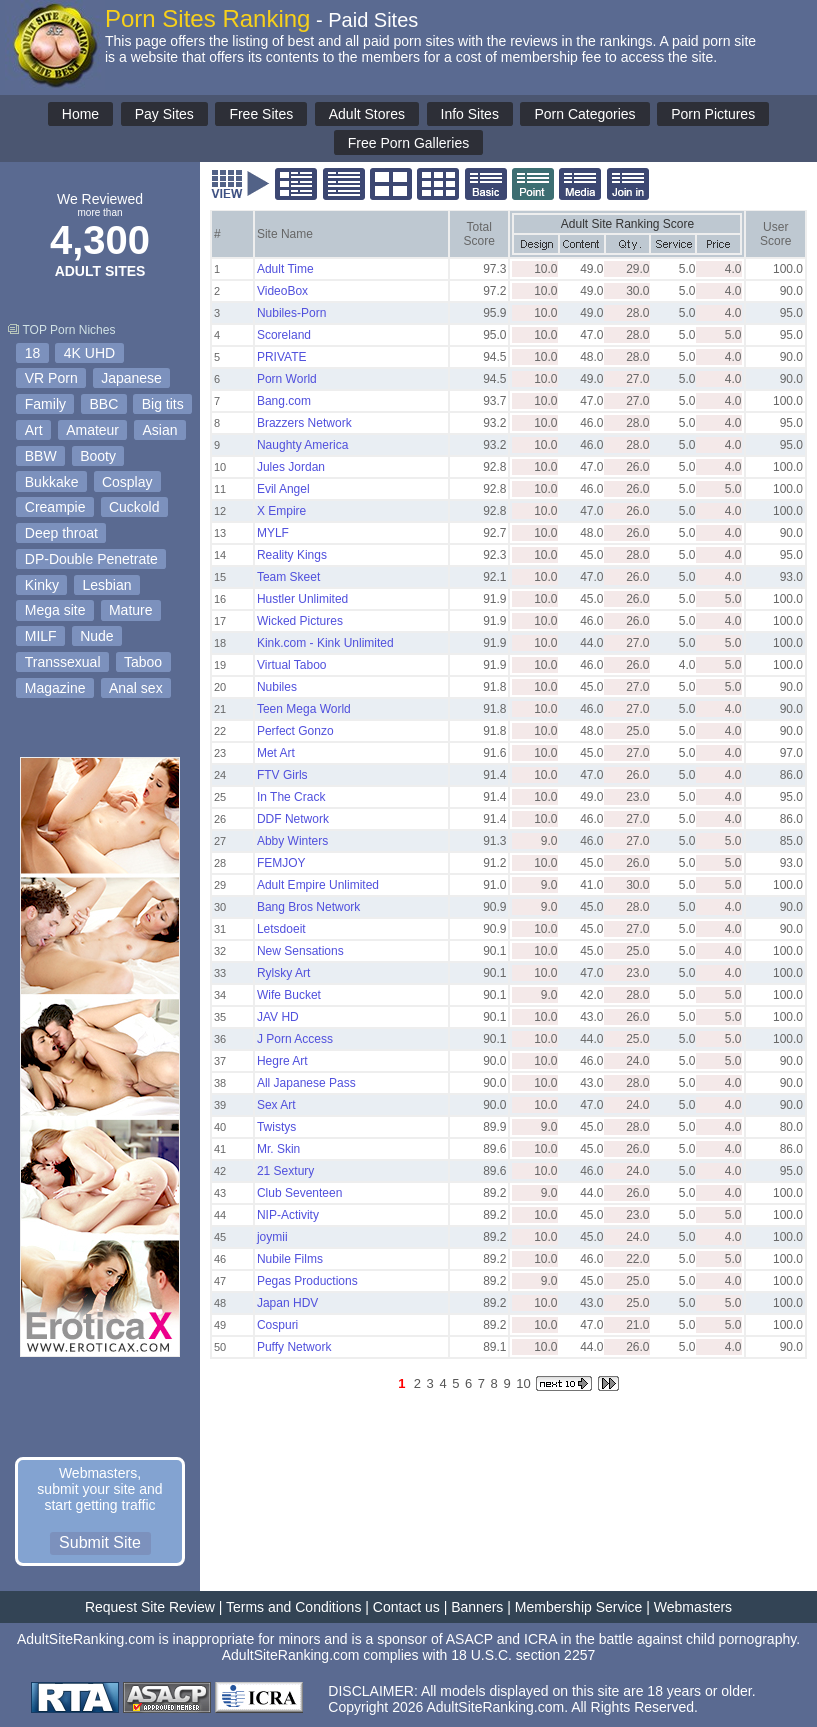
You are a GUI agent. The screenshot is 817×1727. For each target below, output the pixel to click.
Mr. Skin (278, 1149)
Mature (131, 610)
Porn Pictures (713, 114)
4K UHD (89, 353)
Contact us (406, 1607)
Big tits (163, 404)
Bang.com (284, 401)
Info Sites (470, 114)
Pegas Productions (307, 1281)
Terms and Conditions (293, 1607)
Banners (477, 1607)
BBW (41, 456)
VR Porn (51, 378)
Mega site (55, 610)
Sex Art (276, 1105)
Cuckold (134, 507)
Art (34, 430)
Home (80, 114)
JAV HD (278, 1017)
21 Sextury (285, 1171)
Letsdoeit (281, 929)
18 (33, 353)
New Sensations (300, 951)
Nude (96, 636)
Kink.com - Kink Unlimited (325, 643)
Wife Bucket (289, 995)
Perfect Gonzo (295, 731)
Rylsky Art (283, 973)
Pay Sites (164, 114)
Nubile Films (290, 1259)
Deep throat (61, 533)
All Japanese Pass (306, 1083)
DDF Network (293, 819)
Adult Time (285, 269)
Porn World (287, 379)
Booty (98, 456)
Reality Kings (292, 555)
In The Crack (291, 797)
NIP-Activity (288, 1215)
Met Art (276, 753)
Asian (160, 430)
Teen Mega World (304, 709)
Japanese (131, 378)
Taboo (143, 662)
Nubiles (277, 687)
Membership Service (579, 1607)
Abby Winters (292, 841)
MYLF (273, 533)
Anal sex (136, 688)
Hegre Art (282, 1061)
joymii (272, 1237)
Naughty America (302, 445)
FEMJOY (281, 863)
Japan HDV (287, 1303)
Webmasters (693, 1607)
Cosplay (127, 482)
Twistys (276, 1127)
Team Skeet (288, 577)
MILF (41, 636)
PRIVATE (282, 357)
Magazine (55, 688)
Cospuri (277, 1325)
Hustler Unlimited (302, 599)
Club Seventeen (299, 1193)
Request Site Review (150, 1607)
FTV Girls (282, 775)
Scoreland (284, 335)
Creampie (55, 507)
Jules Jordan (291, 467)
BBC (103, 404)
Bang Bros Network (308, 907)
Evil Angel (283, 489)
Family (45, 404)
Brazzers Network (304, 423)
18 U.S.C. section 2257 (523, 1655)
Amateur (92, 430)
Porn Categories (584, 114)
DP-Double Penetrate (91, 559)
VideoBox (282, 291)
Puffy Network (294, 1347)
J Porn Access (295, 1039)
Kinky (42, 585)
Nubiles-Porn (291, 313)
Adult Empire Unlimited (318, 885)
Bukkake (52, 482)
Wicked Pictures (300, 621)
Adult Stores (367, 114)
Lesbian (106, 585)
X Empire (281, 511)
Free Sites (261, 114)
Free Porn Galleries (408, 143)
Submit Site (100, 1542)
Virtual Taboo (292, 665)
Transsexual (63, 662)
